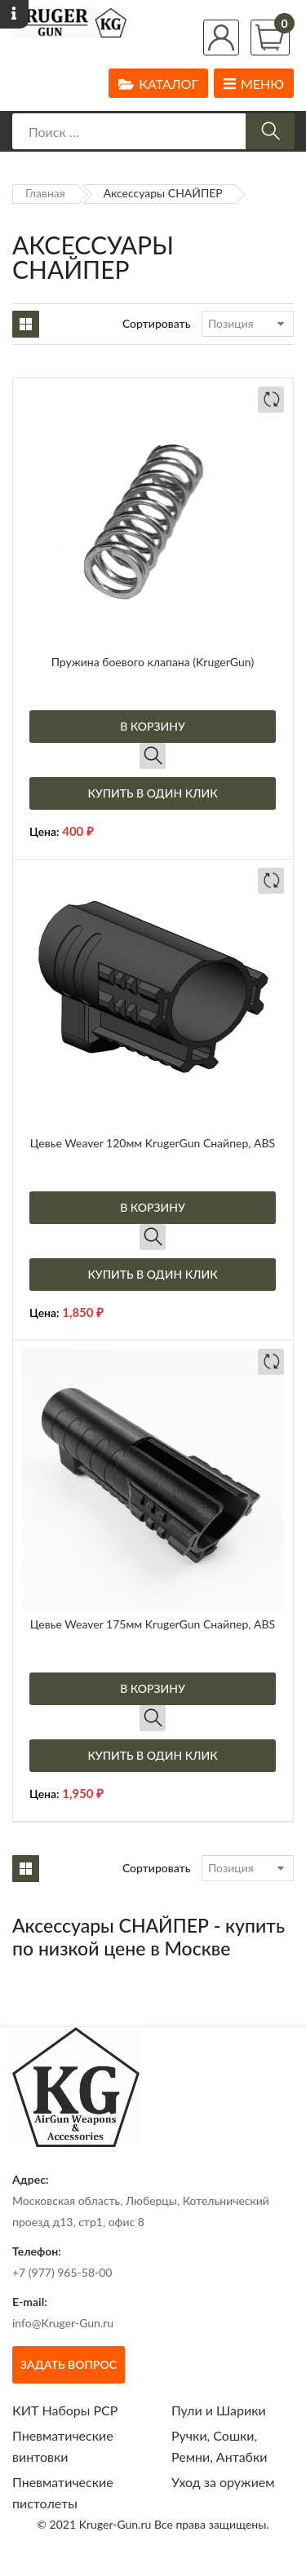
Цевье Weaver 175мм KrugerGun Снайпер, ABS (152, 1624)
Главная (45, 193)
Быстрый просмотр (153, 756)
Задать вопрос (68, 2364)
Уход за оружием (223, 2482)
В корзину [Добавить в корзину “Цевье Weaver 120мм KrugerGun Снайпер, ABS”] (152, 1207)
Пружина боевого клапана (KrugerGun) (153, 662)
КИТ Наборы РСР (65, 2410)
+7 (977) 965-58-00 (62, 2272)
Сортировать (156, 323)
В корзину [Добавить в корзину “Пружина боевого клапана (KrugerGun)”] (152, 726)
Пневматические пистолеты (62, 2492)
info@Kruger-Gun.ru (62, 2323)
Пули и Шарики (218, 2410)
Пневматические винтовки (62, 2446)
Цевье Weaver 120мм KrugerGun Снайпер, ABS (152, 1143)
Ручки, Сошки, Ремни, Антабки (219, 2446)
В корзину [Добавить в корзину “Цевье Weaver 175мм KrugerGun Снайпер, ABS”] (152, 1688)
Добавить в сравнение (271, 400)
